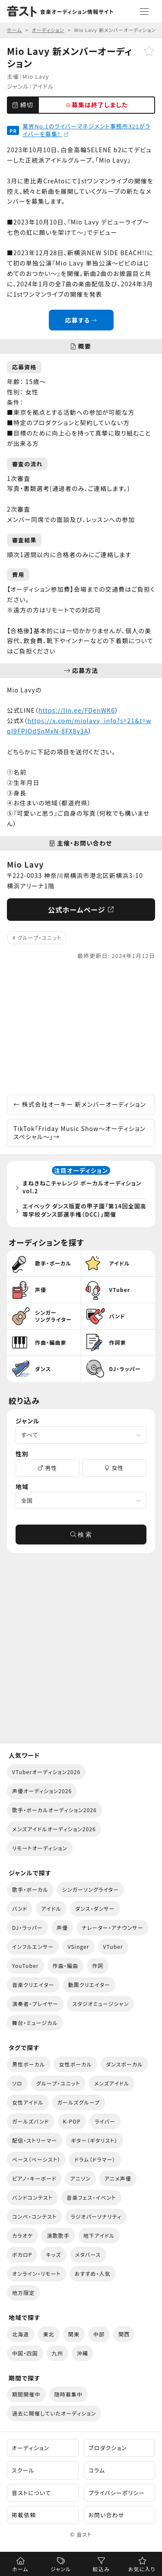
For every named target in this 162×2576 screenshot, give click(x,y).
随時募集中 (68, 2394)
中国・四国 (25, 2353)
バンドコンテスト (32, 2197)
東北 (48, 2334)
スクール (23, 2470)
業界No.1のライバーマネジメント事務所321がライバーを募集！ (86, 130)
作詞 (97, 1965)
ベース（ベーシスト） (36, 2159)
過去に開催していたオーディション (54, 2413)
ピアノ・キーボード (34, 2178)
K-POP (72, 2121)
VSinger (78, 1946)
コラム (97, 2470)
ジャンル (61, 2569)
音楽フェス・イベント (91, 2197)
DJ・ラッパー (27, 1927)
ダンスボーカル (124, 2064)
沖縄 (82, 2353)
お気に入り (142, 2569)
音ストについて (31, 2493)
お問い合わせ (106, 2515)
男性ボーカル (28, 2064)
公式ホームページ (81, 909)
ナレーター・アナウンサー (112, 1927)
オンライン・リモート (36, 2273)
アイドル (43, 86)
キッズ (53, 2254)
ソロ (17, 2083)
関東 (73, 2334)
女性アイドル (28, 2102)
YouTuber (25, 1965)
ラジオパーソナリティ (95, 2216)
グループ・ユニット (40, 937)
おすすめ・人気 (93, 2273)
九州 (57, 2353)
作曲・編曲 (66, 1965)
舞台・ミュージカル (35, 2022)
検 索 (81, 1534)
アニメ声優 (118, 2178)
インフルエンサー (33, 1946)
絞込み (101, 2569)
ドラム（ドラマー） (94, 2159)
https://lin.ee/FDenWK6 (76, 710)
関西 (124, 2334)
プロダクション (108, 2448)
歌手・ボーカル (30, 1889)
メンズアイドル (112, 2083)
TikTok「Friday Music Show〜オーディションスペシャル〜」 (79, 1132)
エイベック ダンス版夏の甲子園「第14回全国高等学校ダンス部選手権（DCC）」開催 (84, 1210)
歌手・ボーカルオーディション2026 (54, 1809)
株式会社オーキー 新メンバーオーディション (79, 1104)
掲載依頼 (24, 2515)
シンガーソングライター (90, 1889)
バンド (19, 1908)
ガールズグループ (78, 2102)
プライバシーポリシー (117, 2493)
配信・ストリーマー (34, 2140)
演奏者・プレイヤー (35, 2003)
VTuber (113, 1946)
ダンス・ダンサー (95, 1908)
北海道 (20, 2334)
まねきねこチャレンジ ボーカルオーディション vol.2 (81, 1187)
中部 (99, 2334)
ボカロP (22, 2254)
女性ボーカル (75, 2064)
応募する (81, 320)
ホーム (20, 2569)
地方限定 (23, 2292)
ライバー (105, 2121)
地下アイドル (99, 2235)
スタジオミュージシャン (100, 2003)
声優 (62, 1927)
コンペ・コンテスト (34, 2216)
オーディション (30, 2448)
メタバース (88, 2254)
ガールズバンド (30, 2121)
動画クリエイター (89, 1984)
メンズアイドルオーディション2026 (54, 1829)
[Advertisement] (81, 1027)
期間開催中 (26, 2394)
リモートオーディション (39, 1848)
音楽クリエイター (33, 1984)
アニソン (80, 2178)
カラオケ (22, 2235)
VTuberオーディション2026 (46, 1771)
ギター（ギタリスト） (94, 2140)
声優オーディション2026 (42, 1790)
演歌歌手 (58, 2235)
